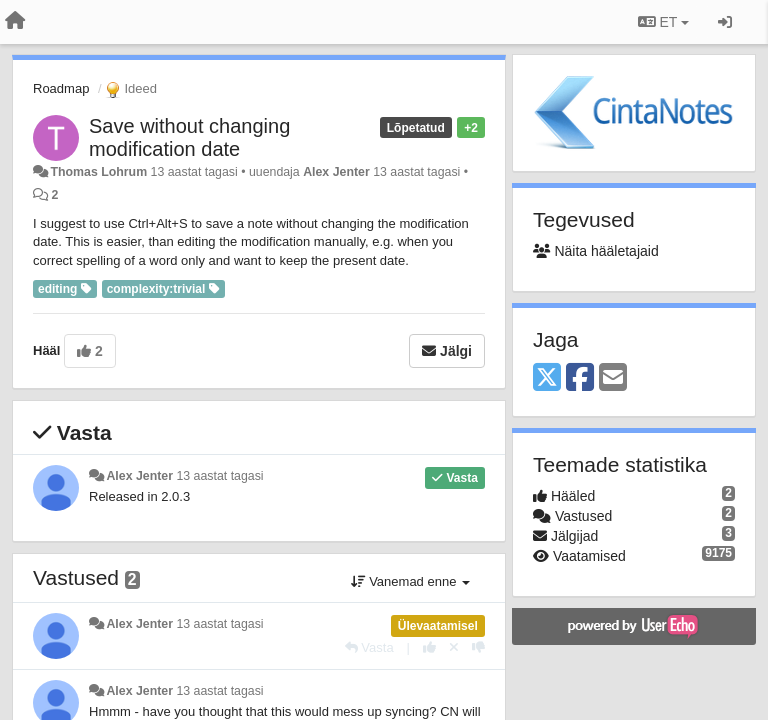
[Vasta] (369, 647)
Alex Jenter (336, 172)
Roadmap (61, 88)
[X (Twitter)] (547, 378)
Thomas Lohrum (98, 172)
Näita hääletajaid (596, 251)
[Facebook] (580, 378)
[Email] (613, 378)
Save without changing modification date (189, 137)
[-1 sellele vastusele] (478, 647)
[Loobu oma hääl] (454, 647)
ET (663, 22)
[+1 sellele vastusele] (429, 647)
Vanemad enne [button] (410, 581)
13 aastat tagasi (219, 476)
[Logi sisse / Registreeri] (725, 22)
